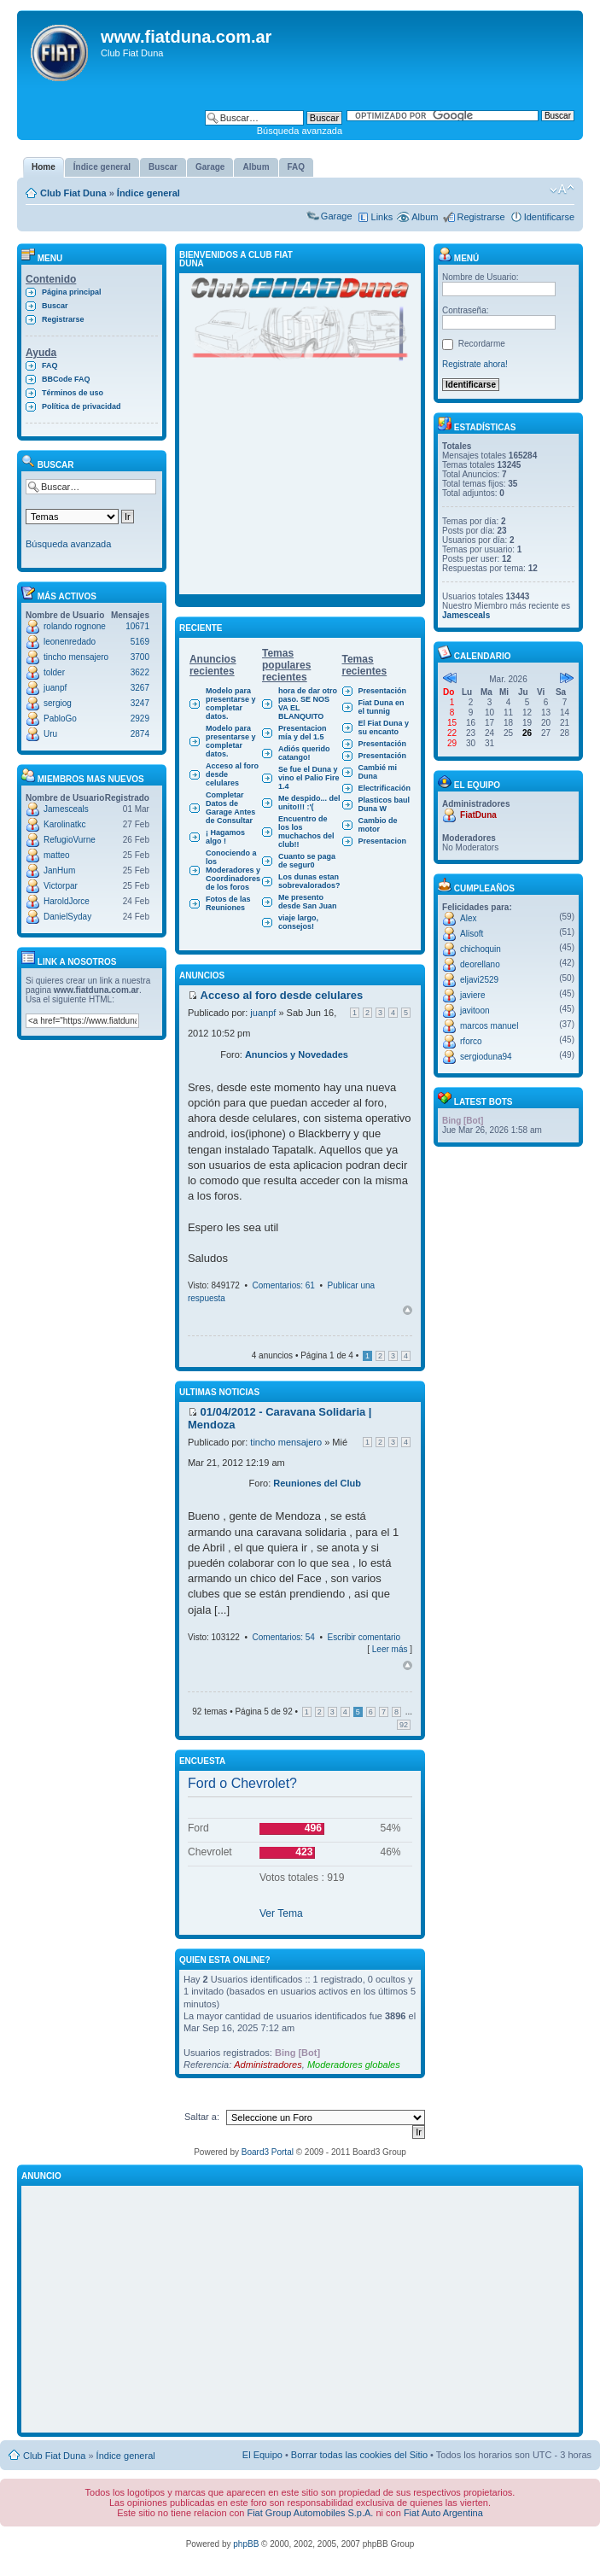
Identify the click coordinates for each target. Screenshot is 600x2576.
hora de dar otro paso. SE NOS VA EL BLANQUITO (307, 703)
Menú (458, 258)
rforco (471, 1041)
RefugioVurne (70, 839)
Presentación (382, 690)
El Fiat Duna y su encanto (384, 727)
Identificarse (549, 217)
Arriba (407, 1310)
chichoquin (480, 949)
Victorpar (61, 886)
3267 (140, 687)
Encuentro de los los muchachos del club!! (306, 832)
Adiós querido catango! (304, 753)
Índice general (148, 193)
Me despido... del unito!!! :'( (309, 802)
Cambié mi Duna (378, 771)
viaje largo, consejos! (298, 922)
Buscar (55, 305)
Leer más (390, 1649)
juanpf (55, 687)
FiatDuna (478, 815)
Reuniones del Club (317, 1483)
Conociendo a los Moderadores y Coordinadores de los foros (233, 870)
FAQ (50, 365)
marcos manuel (489, 1026)
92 (403, 1724)
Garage (336, 216)
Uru (50, 734)
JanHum (59, 870)
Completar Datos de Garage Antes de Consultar (230, 808)
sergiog (58, 703)
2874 (140, 734)
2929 (140, 718)
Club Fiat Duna (73, 193)
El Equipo (262, 2455)
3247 (140, 703)
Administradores (267, 2064)
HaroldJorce (67, 901)
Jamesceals (66, 809)
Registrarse (480, 217)
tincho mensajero (76, 657)
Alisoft (471, 933)
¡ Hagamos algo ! (225, 836)
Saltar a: (201, 2117)
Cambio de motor (378, 824)
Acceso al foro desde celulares (232, 774)
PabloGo (60, 718)
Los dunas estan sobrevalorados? (309, 881)
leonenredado (70, 641)
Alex (468, 918)
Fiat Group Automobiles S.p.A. (310, 2513)
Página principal (72, 292)
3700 (140, 657)
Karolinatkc (64, 824)
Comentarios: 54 (284, 1637)
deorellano (480, 964)
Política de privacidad (81, 406)
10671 (137, 626)
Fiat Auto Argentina (443, 2513)
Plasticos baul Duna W (384, 804)
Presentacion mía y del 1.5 (302, 732)
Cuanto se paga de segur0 (306, 860)
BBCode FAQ (66, 379)
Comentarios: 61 (284, 1285)
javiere (472, 995)
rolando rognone (75, 626)
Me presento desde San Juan (307, 901)
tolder (54, 672)
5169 (140, 641)
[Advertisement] (300, 487)
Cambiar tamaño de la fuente (562, 189)
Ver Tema (281, 1913)
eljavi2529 (479, 979)
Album (424, 217)
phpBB (246, 2544)
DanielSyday (67, 916)
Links (382, 217)
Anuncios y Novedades (296, 1054)
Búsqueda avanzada (299, 131)
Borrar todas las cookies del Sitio (359, 2455)
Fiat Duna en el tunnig (381, 707)
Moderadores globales (353, 2064)
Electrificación (384, 788)
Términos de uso (72, 392)
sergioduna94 (486, 1056)
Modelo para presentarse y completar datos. (231, 703)
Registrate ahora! (475, 364)
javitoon (474, 1010)
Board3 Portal (268, 2152)
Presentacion (382, 841)
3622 (140, 672)
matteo (57, 855)
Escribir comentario (364, 1637)
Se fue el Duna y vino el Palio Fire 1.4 (309, 778)
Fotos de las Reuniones (228, 903)
